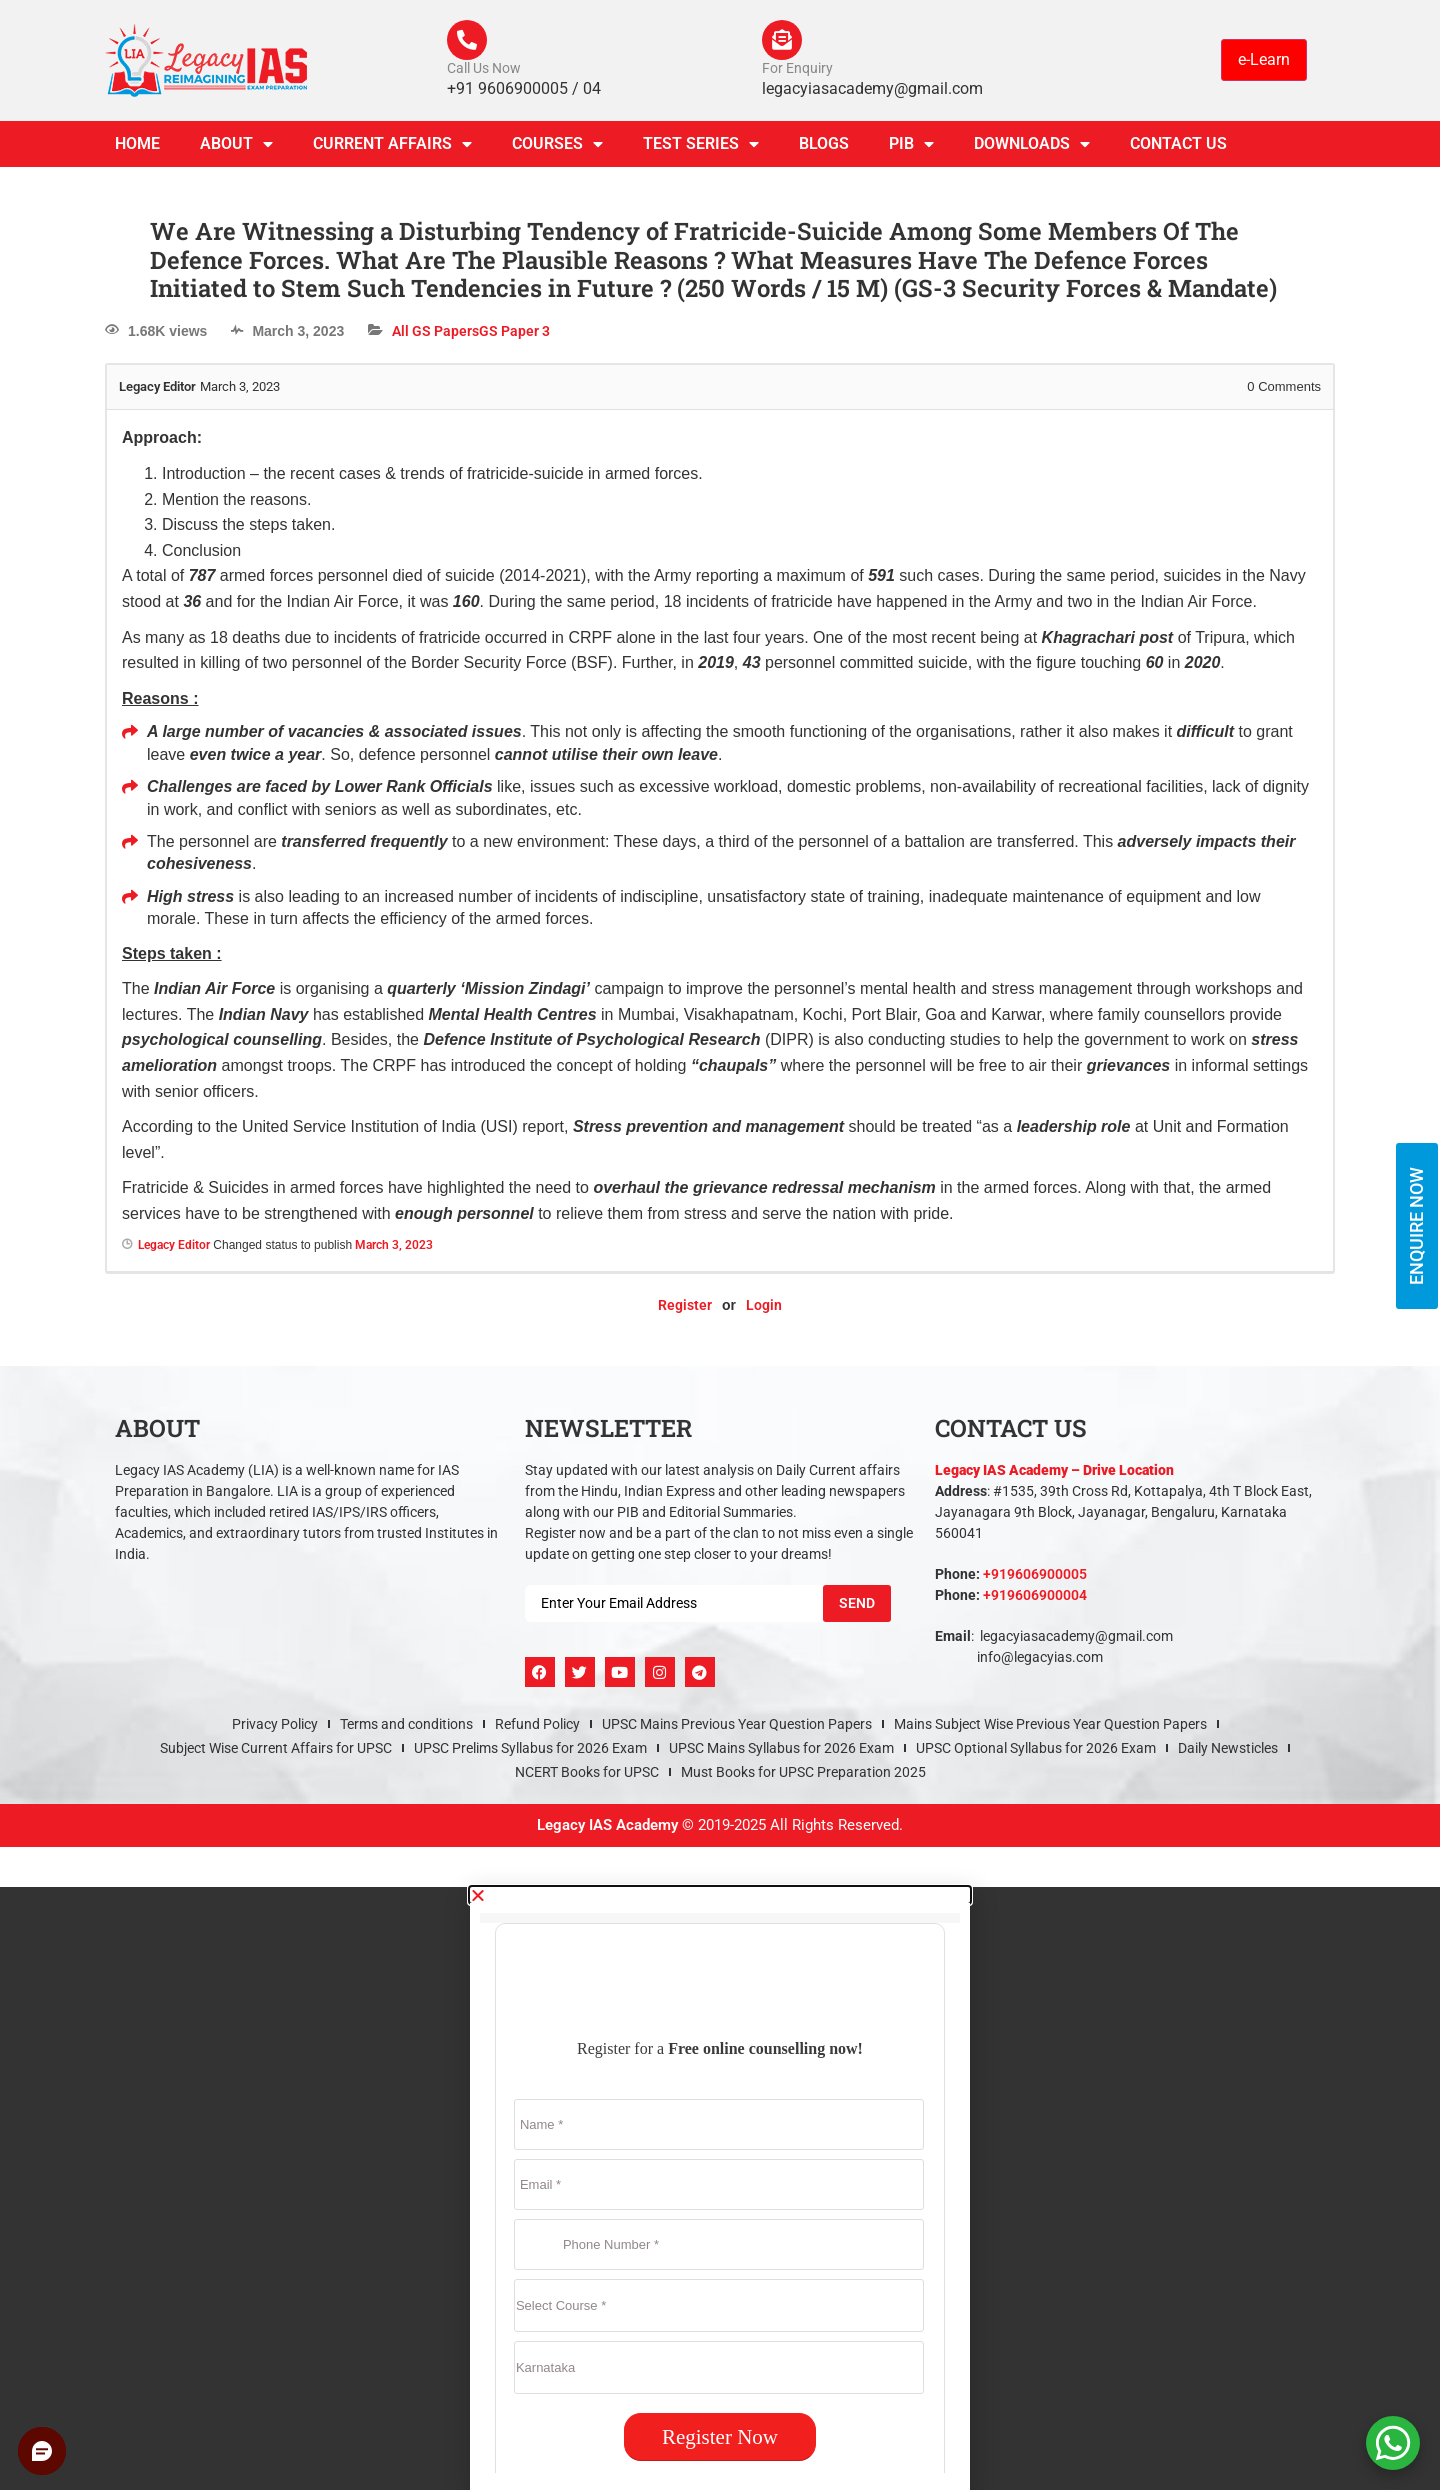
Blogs (824, 143)
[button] (720, 1895)
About (236, 144)
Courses (557, 144)
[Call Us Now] (467, 40)
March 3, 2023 (394, 1245)
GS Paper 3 (514, 331)
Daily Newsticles (1228, 1748)
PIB (911, 144)
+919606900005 (1035, 1574)
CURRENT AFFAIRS (392, 144)
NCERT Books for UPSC (587, 1772)
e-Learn (1264, 59)
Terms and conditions (406, 1724)
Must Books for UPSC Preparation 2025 (803, 1772)
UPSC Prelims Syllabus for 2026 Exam (530, 1748)
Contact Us (1178, 143)
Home (137, 143)
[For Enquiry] (782, 40)
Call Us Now (484, 68)
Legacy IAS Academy (607, 1825)
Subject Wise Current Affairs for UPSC (276, 1748)
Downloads (1032, 144)
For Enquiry (797, 68)
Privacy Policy (275, 1724)
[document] (720, 2188)
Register (685, 1305)
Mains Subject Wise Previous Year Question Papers (1050, 1724)
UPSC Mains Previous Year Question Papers (737, 1724)
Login (764, 1305)
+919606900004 (1035, 1595)
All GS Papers (435, 331)
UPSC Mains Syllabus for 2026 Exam (781, 1748)
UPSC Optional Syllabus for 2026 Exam (1036, 1748)
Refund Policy (537, 1724)
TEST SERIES (701, 144)
